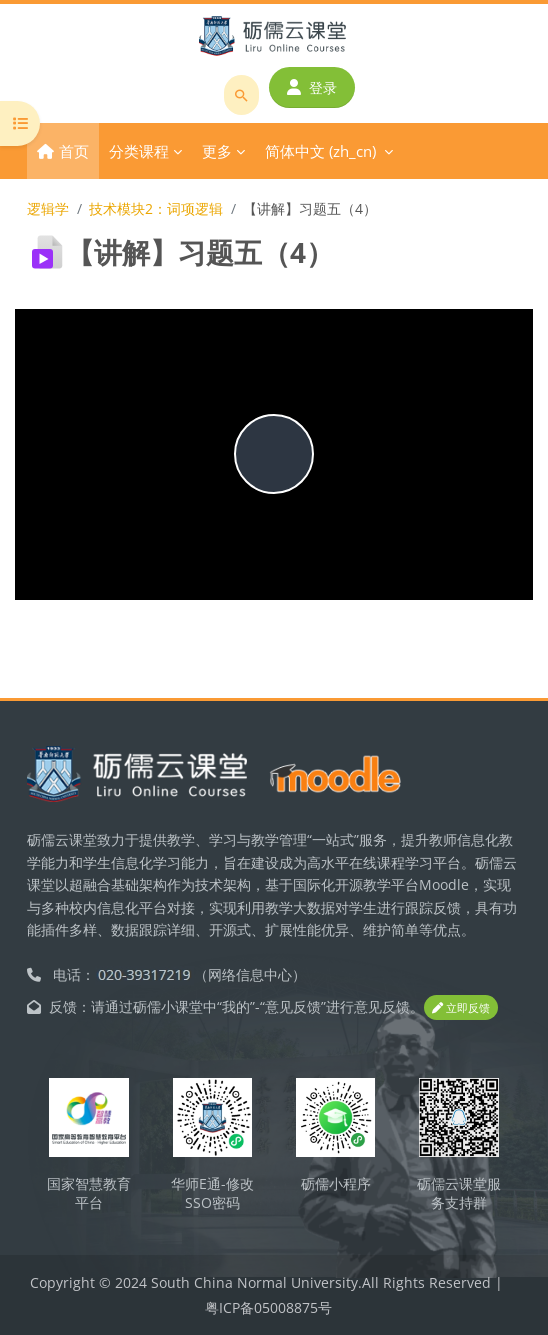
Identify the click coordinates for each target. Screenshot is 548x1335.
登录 (312, 87)
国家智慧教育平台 (89, 1193)
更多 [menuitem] (217, 151)
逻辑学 (48, 208)
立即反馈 (461, 1007)
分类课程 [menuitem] (139, 151)
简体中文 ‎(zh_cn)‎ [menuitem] (320, 151)
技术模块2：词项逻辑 (156, 208)
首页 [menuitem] (74, 151)
